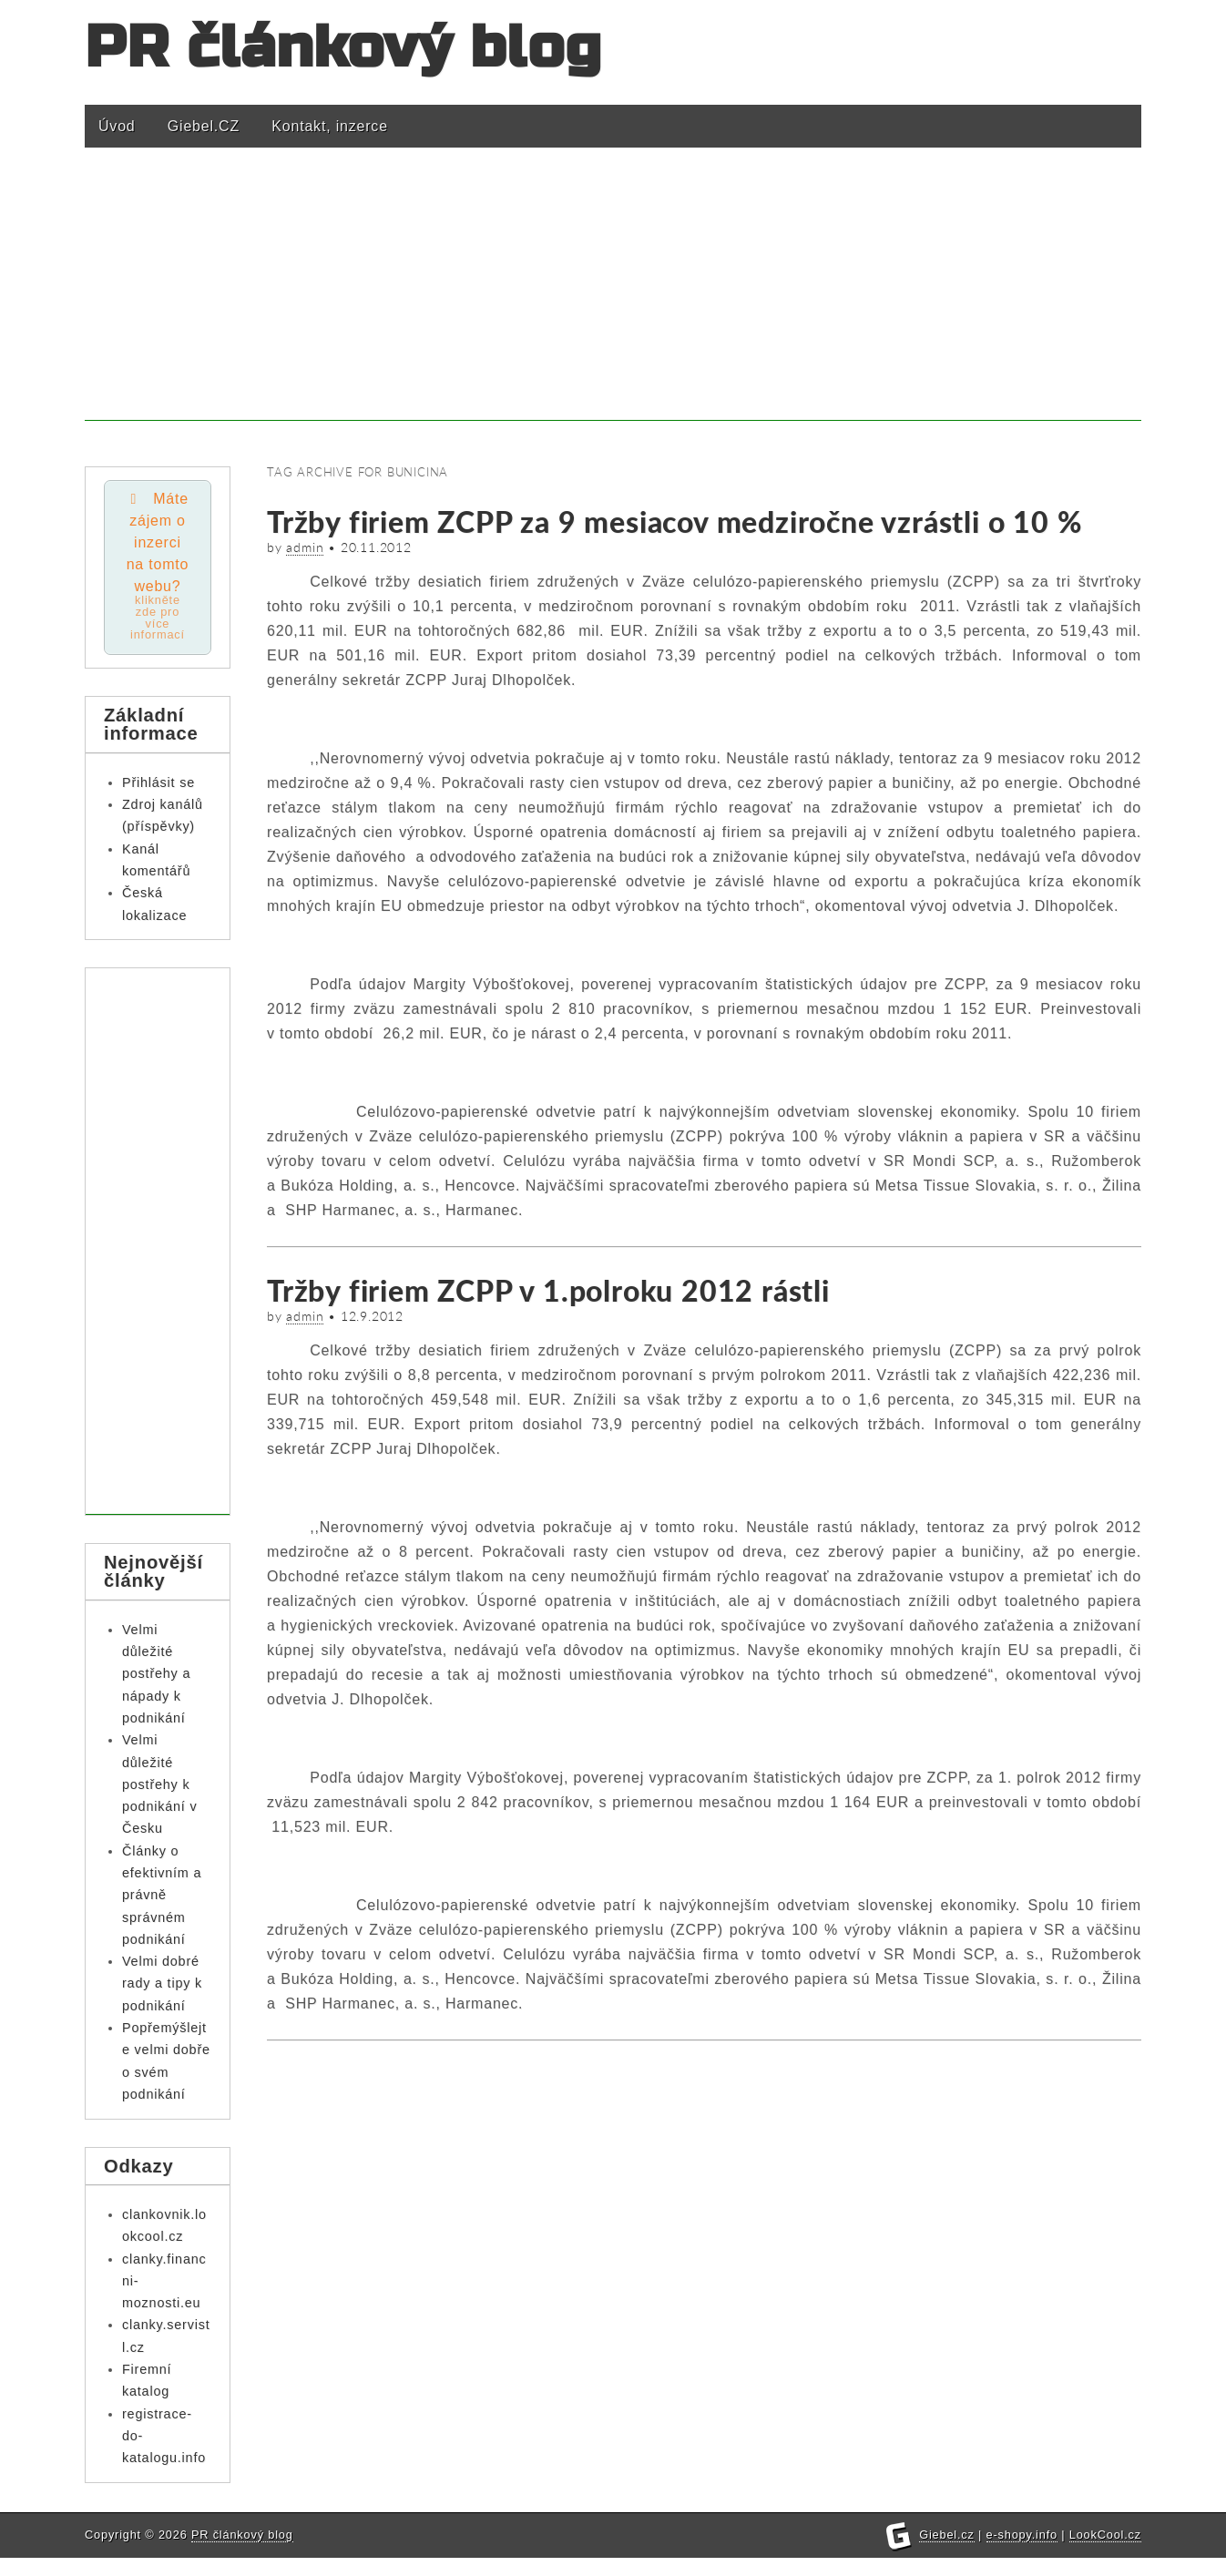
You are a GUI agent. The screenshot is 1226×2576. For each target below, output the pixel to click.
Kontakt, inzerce (329, 126)
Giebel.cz (947, 2553)
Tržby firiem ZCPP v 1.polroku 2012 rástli (548, 1290)
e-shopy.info (1021, 2553)
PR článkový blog (343, 48)
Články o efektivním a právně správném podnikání (161, 1896)
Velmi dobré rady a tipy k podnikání (162, 1986)
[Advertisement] (613, 293)
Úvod (117, 126)
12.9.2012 (372, 1316)
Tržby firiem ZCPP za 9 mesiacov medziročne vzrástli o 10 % (674, 521)
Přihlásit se (158, 784)
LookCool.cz (1105, 2553)
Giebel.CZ (204, 126)
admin (304, 547)
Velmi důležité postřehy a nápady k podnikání (156, 1675)
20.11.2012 (376, 547)
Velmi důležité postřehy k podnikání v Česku (159, 1786)
